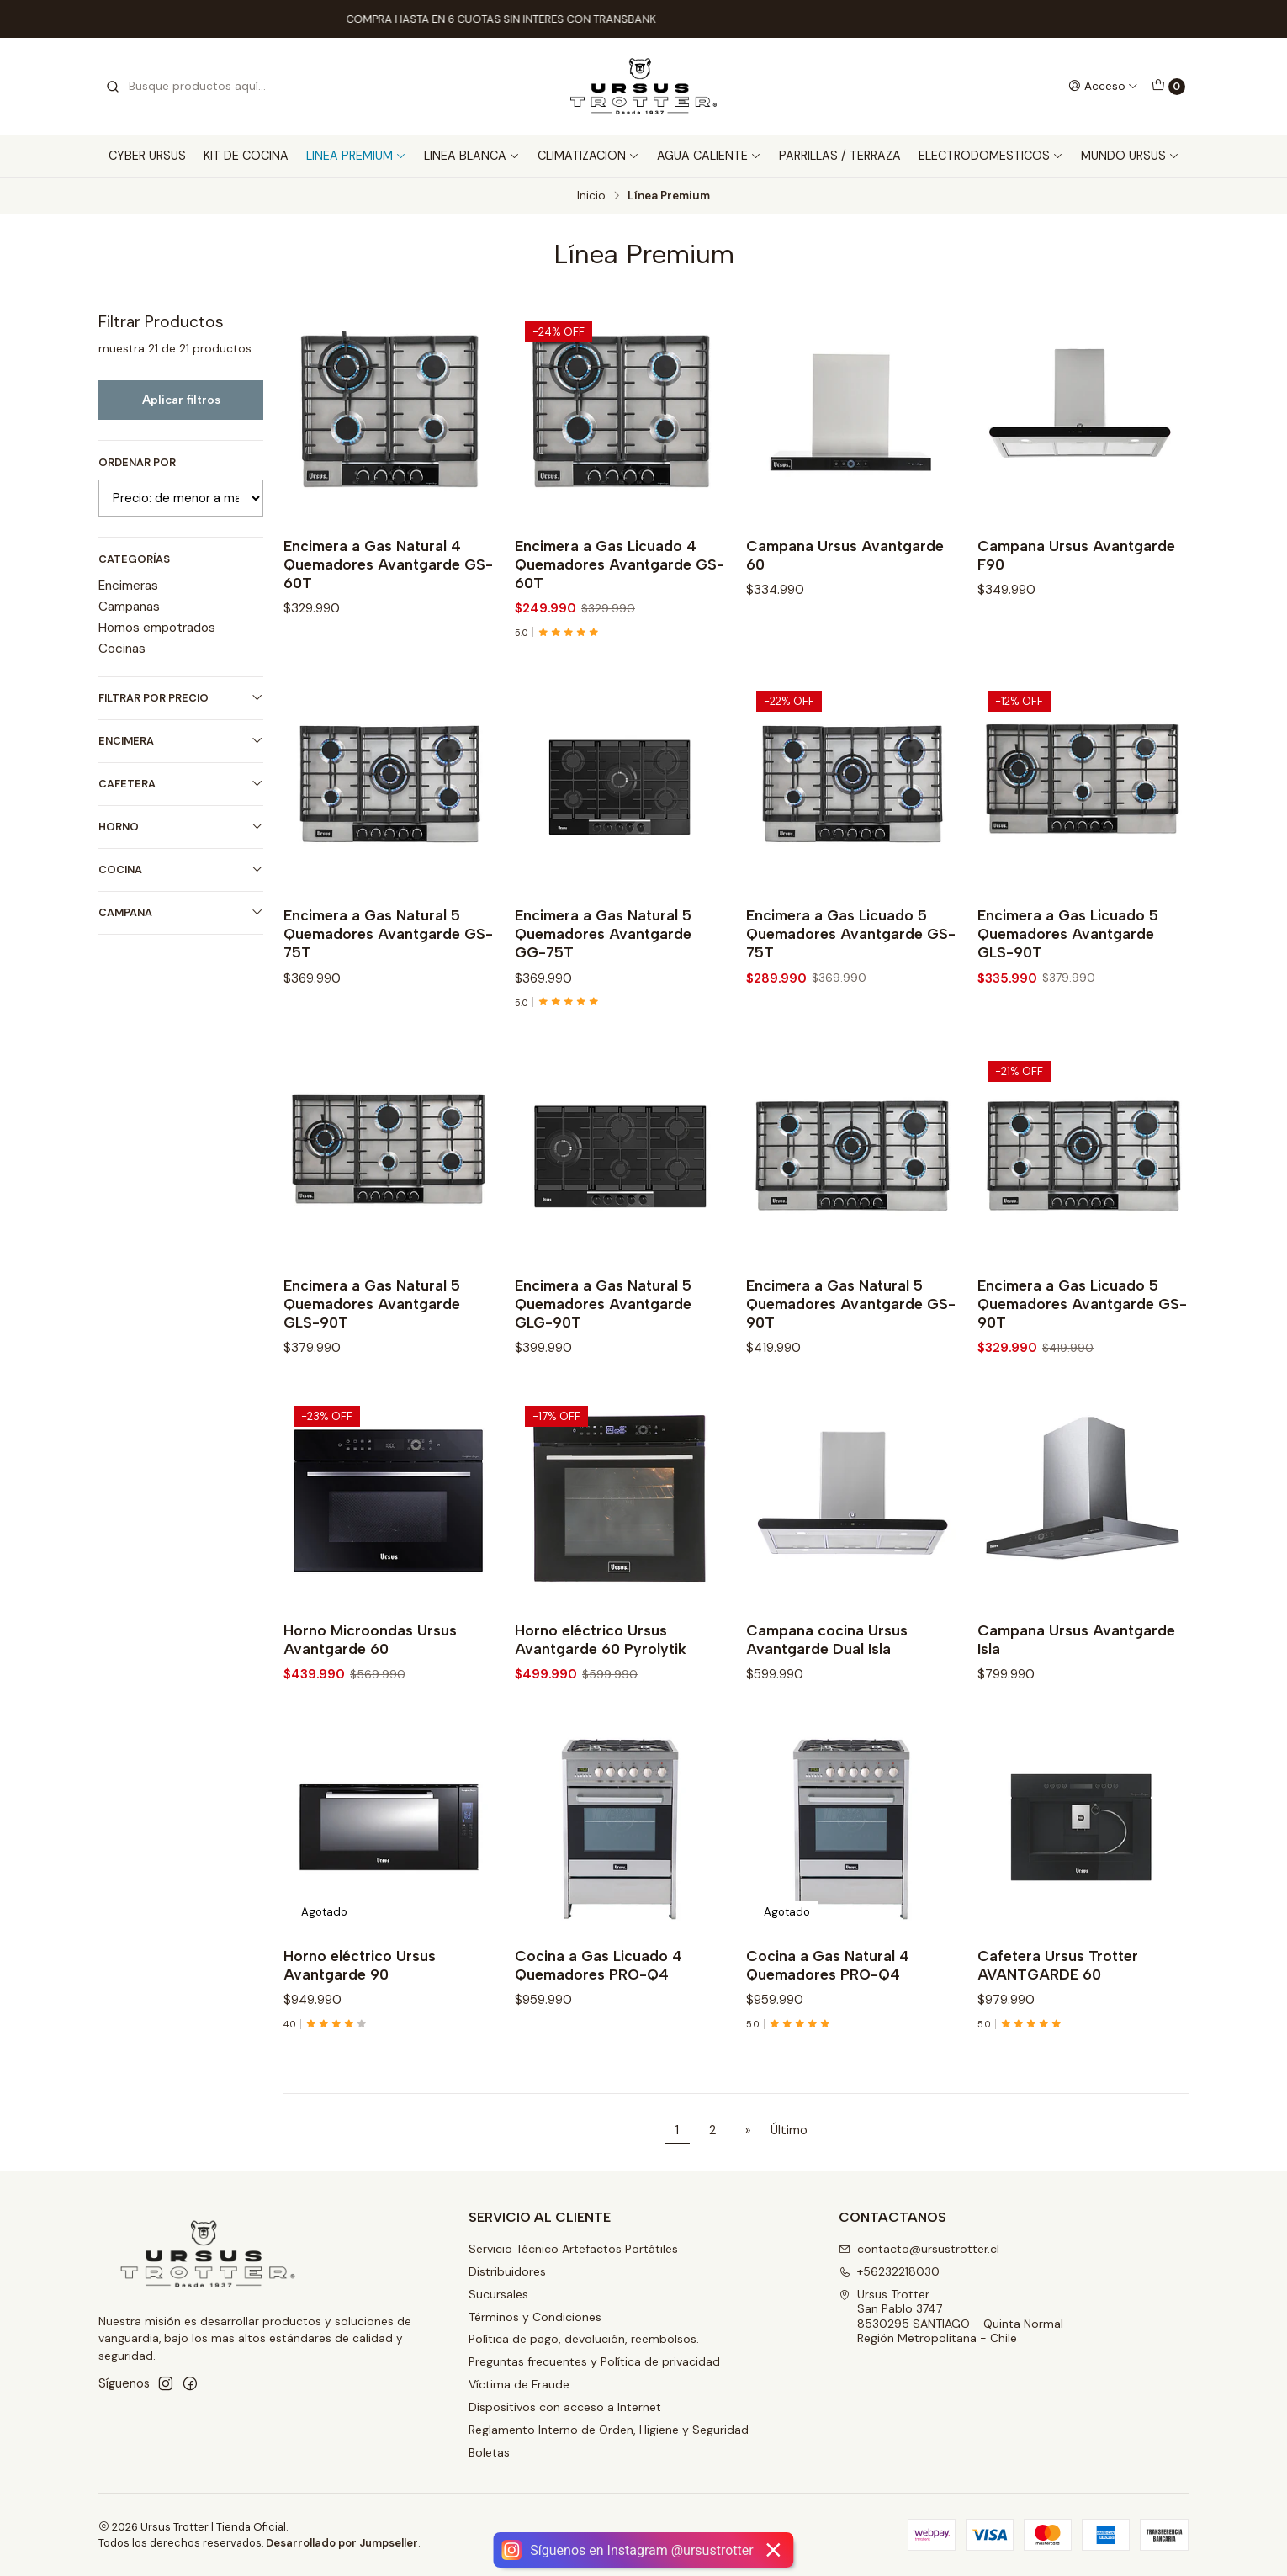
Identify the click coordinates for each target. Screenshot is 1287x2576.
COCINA (180, 869)
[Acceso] (1103, 86)
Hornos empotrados (156, 627)
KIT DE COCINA (246, 155)
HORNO (180, 826)
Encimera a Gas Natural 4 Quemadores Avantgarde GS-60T (388, 564)
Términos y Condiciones (535, 2316)
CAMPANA (180, 912)
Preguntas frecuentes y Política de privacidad (594, 2361)
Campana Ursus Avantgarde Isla (1076, 1711)
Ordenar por (137, 462)
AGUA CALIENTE (709, 155)
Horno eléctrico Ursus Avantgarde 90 (359, 2037)
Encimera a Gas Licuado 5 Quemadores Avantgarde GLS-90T (1067, 1006)
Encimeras (128, 585)
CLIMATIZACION (588, 155)
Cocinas (122, 648)
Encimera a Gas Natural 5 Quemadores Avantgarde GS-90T (851, 1376)
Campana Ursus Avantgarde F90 (1076, 555)
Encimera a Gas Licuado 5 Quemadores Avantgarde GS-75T (851, 1006)
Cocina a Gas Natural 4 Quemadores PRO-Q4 (827, 2037)
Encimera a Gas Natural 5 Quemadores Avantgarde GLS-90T (371, 1376)
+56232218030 (889, 2271)
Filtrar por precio (180, 698)
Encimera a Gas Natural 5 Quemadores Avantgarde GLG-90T (603, 1376)
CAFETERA (180, 784)
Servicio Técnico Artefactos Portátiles (573, 2248)
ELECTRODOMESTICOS (991, 155)
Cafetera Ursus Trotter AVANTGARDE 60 (1057, 2037)
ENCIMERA (180, 741)
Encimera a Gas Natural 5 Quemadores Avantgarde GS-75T (388, 1006)
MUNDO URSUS (1130, 155)
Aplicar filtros (181, 399)
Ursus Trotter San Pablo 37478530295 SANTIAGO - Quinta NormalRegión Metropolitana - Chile (951, 2316)
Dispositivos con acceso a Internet (565, 2406)
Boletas (489, 2452)
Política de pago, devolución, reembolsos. (584, 2338)
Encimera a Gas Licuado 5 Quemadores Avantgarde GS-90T (1082, 1376)
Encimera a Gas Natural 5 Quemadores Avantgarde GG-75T (603, 1006)
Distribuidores (507, 2271)
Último (789, 2130)
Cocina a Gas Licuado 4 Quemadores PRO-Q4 (598, 2037)
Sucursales (498, 2294)
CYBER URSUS (147, 155)
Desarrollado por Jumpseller (342, 2543)
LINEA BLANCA (472, 155)
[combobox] (190, 86)
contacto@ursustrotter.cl (919, 2248)
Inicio (591, 196)
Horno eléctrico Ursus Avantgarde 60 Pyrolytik (600, 1711)
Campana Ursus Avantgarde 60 (845, 555)
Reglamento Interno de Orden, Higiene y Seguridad (609, 2429)
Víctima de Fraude (519, 2384)
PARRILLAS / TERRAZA (840, 155)
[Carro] (1168, 86)
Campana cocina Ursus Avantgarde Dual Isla (827, 1711)
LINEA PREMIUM (356, 155)
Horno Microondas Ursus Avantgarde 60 (370, 1711)
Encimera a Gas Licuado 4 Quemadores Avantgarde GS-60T (619, 564)
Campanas (129, 606)
